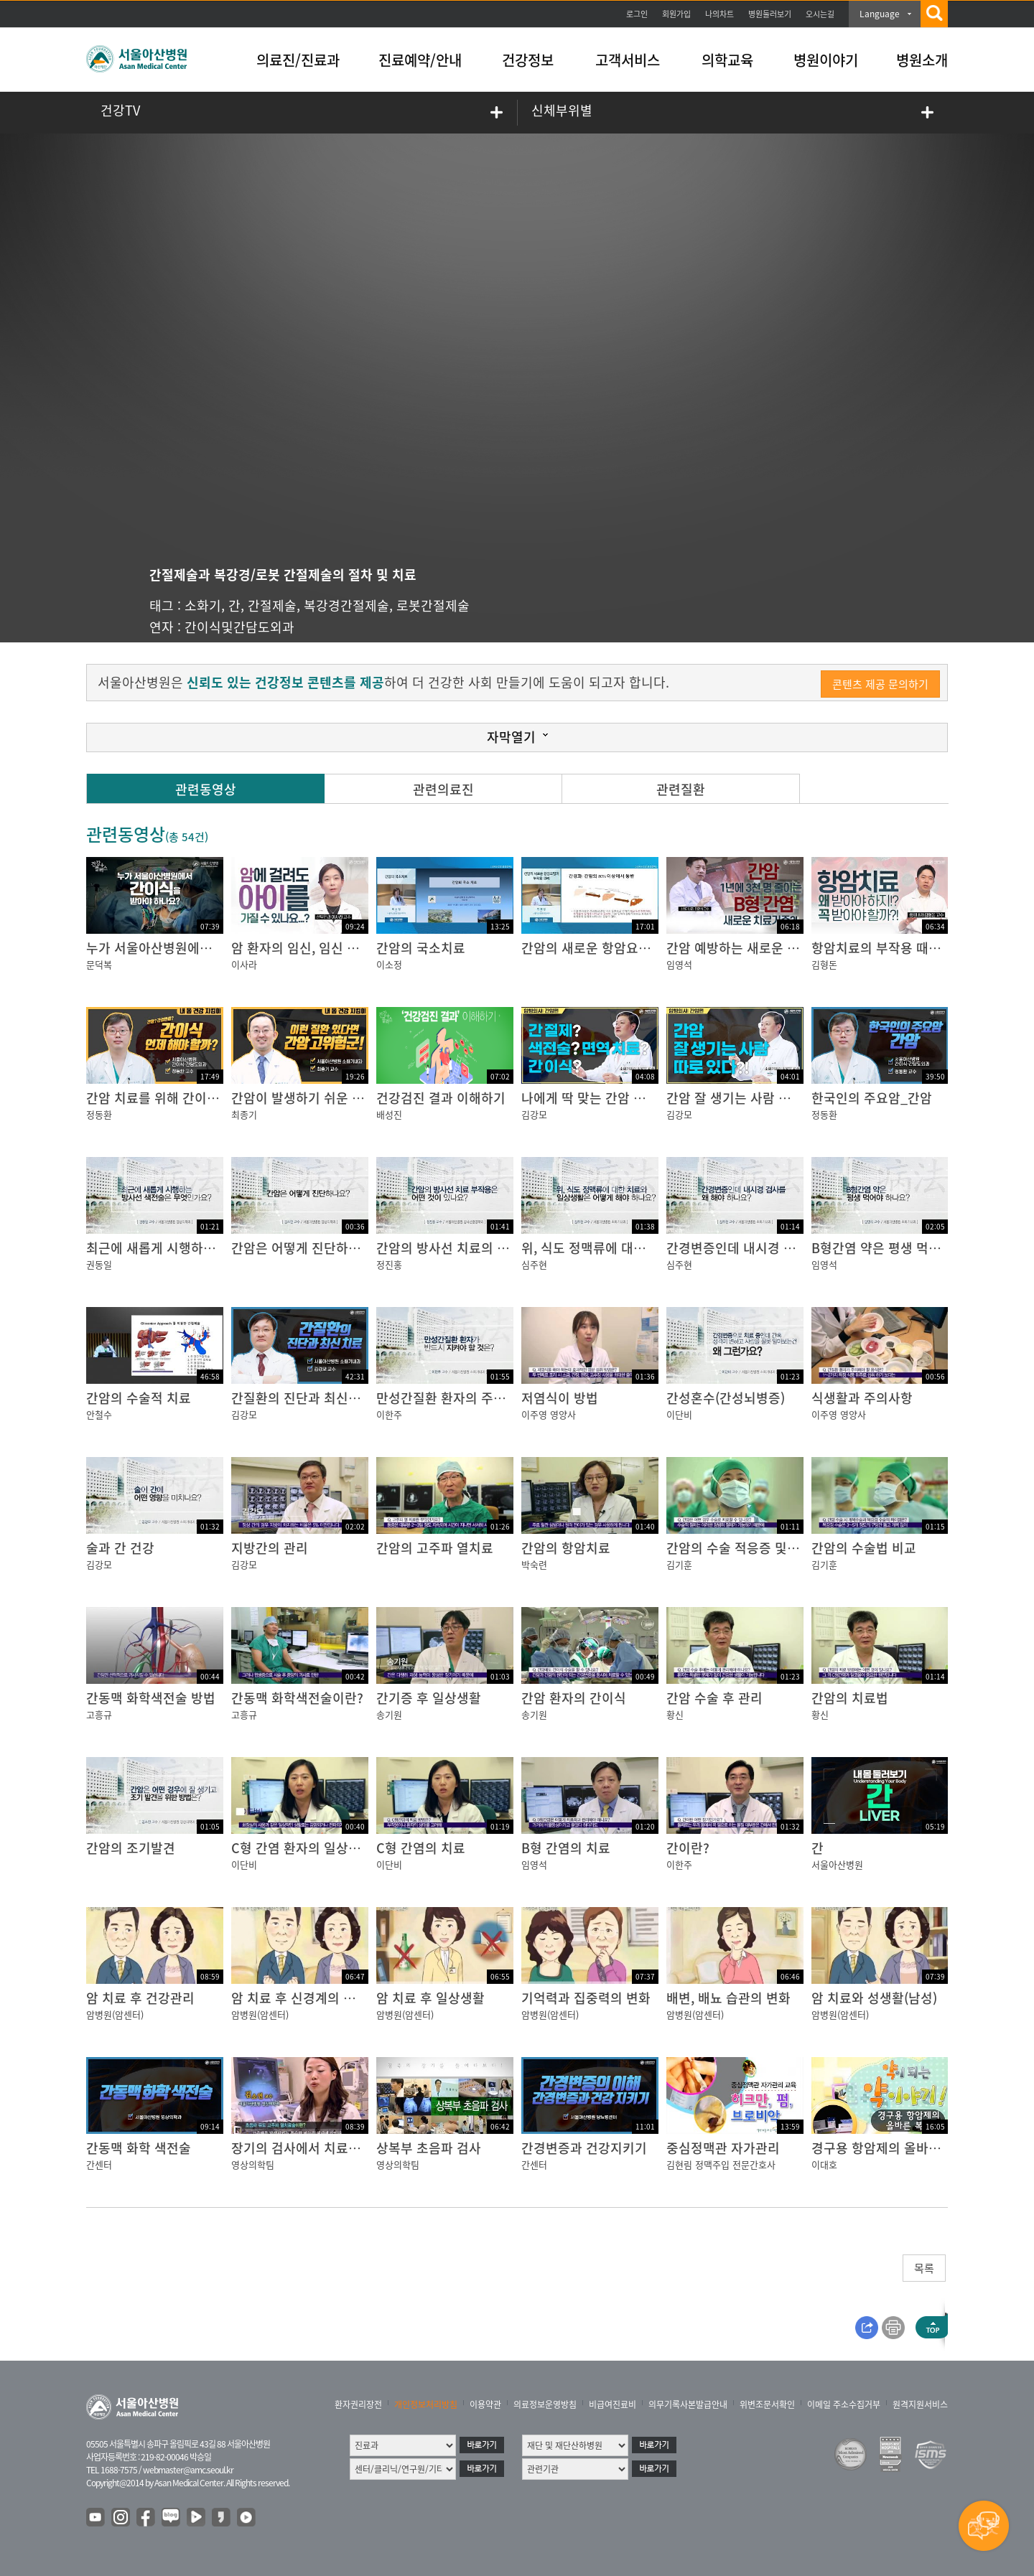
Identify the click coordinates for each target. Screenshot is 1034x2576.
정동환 (99, 1114)
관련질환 (680, 789)
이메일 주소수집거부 (843, 2404)
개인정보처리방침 (425, 2404)
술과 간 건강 (120, 1548)
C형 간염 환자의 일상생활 (302, 1848)
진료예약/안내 (420, 60)
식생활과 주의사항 (862, 1398)
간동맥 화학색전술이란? (297, 1698)
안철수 (99, 1414)
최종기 (244, 1114)
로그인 (637, 14)
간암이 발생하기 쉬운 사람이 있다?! (329, 1097)
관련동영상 (205, 789)
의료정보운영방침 (545, 2404)
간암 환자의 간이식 (573, 1698)
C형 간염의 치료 (420, 1848)
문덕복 (99, 964)
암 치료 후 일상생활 (430, 1998)
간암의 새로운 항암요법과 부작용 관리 (626, 947)
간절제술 (272, 605)
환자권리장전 (358, 2404)
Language (880, 13)
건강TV (120, 110)
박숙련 (534, 1564)
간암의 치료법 (849, 1698)
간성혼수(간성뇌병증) (725, 1398)
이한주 (389, 1414)
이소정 (389, 964)
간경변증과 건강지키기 (584, 2148)
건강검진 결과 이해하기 (441, 1097)
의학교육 (727, 60)
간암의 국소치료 (420, 947)
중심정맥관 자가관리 (723, 2148)
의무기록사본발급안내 (687, 2404)
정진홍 (389, 1264)
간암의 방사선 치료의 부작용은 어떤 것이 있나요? (512, 1247)
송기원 (389, 1714)
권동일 (99, 1264)
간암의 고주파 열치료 (434, 1548)
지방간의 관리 (269, 1548)
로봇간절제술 (433, 605)
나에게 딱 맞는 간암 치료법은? (605, 1097)
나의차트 (719, 14)
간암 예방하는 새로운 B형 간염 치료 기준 (779, 947)
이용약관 (485, 2404)
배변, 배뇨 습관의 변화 (728, 1998)
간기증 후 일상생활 (428, 1698)
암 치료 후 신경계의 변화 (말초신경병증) (342, 1998)
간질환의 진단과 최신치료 (302, 1398)
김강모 (534, 1114)
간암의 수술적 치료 (138, 1398)
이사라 (244, 964)
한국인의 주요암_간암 (871, 1097)
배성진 (389, 1114)
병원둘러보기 (769, 14)
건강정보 (528, 60)
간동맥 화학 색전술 (138, 2148)
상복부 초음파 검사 (428, 2148)
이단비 (679, 1414)
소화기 (203, 605)
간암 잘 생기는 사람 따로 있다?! (754, 1097)
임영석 (679, 964)
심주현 (534, 1264)
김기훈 (679, 1564)
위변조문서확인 (767, 2404)
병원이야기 (825, 60)
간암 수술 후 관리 (714, 1698)
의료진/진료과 (298, 60)
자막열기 (511, 736)
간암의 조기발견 (130, 1848)
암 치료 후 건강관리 (140, 1998)
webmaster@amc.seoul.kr (188, 2469)
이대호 (824, 2164)
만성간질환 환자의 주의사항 (453, 1398)
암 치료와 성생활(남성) (874, 1998)
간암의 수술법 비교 (863, 1548)
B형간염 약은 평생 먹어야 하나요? (905, 1247)
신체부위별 (561, 110)
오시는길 (820, 14)
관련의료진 (443, 789)
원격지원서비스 (920, 2404)
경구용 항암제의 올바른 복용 (890, 2148)
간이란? (687, 1848)
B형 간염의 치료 (565, 1848)
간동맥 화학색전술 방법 (150, 1698)
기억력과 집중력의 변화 (586, 1998)
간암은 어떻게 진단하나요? (305, 1247)
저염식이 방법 (559, 1398)
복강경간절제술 (346, 605)
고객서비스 (627, 60)
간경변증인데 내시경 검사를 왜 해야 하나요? (788, 1247)
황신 (675, 1714)
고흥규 (99, 1714)
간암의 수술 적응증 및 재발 (740, 1548)
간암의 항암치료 (565, 1548)
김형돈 (824, 964)
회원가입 (676, 14)
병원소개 (922, 60)
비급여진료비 (612, 2404)
